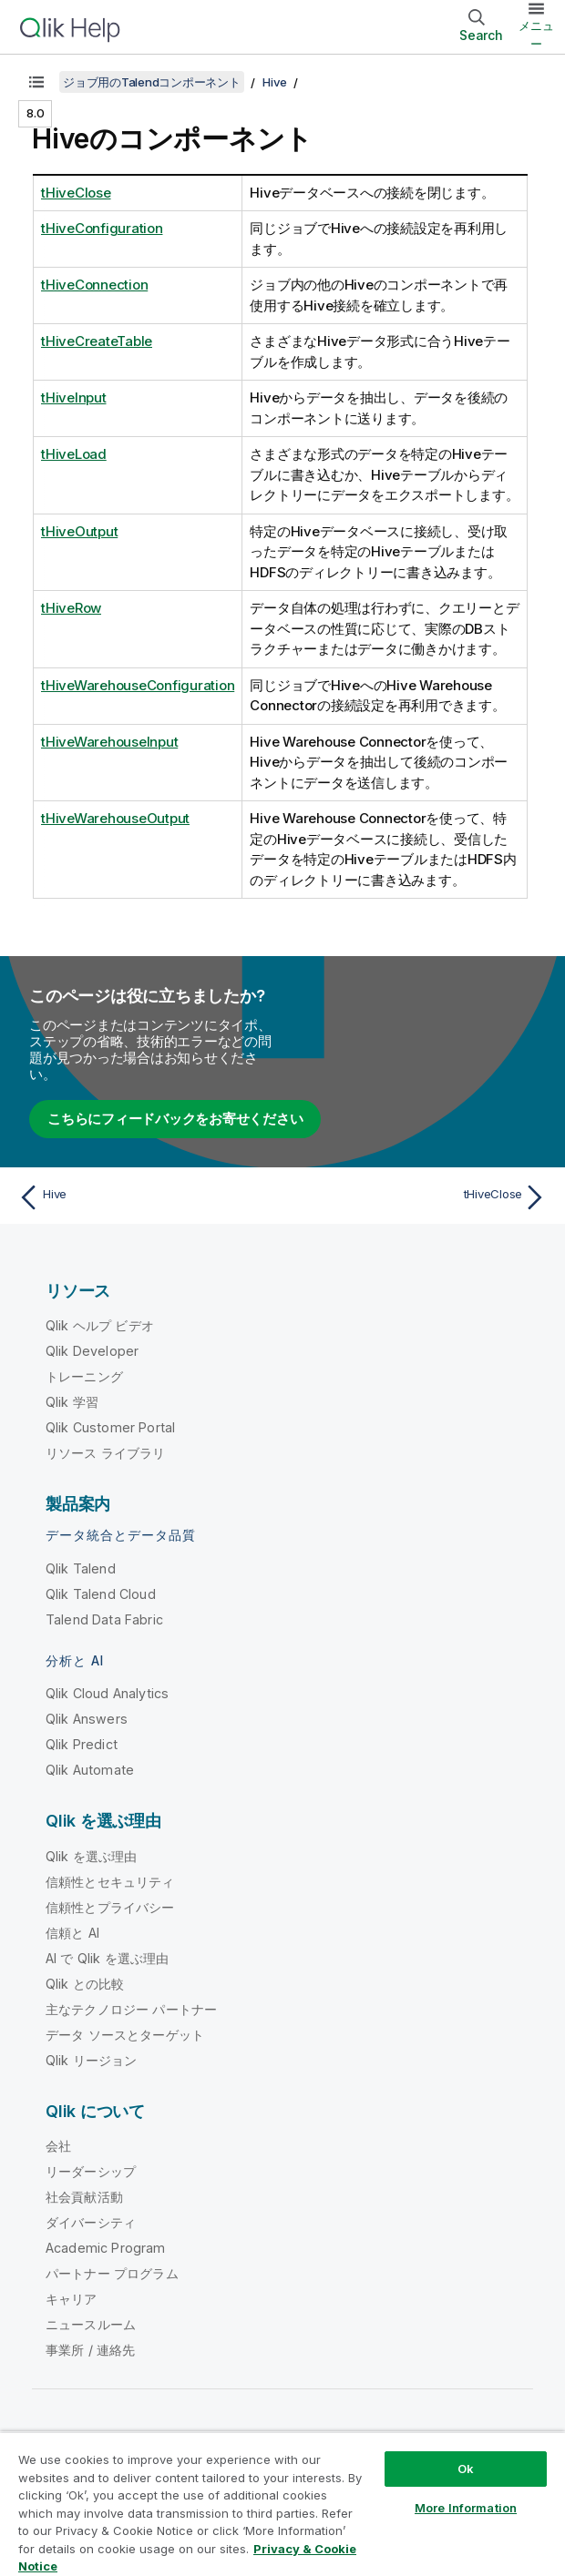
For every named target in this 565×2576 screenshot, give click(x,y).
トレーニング (84, 1376)
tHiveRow (71, 607)
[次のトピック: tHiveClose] (419, 1197)
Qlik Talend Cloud (101, 1594)
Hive (274, 82)
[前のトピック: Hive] (145, 1197)
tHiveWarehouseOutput (115, 818)
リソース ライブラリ (106, 1453)
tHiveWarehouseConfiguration (137, 685)
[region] (282, 2503)
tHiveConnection (94, 284)
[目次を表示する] (36, 82)
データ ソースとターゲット (125, 2034)
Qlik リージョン (92, 2060)
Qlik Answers (87, 1718)
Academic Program (106, 2247)
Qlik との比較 (85, 1983)
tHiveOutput (79, 531)
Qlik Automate (90, 1769)
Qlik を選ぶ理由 (92, 1856)
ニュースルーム (91, 2324)
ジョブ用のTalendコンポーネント (152, 82)
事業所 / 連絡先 (90, 2349)
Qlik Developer (92, 1351)
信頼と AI (72, 1932)
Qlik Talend (81, 1568)
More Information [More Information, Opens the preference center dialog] (466, 2507)
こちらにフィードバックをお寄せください (175, 1118)
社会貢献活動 (84, 2196)
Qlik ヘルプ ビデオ (100, 1325)
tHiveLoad (74, 454)
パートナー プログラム (112, 2273)
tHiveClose (76, 192)
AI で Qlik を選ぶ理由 (107, 1958)
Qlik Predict (82, 1744)
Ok (465, 2468)
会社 (58, 2145)
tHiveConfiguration (102, 228)
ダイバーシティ (91, 2222)
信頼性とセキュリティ (110, 1881)
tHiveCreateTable (96, 341)
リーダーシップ (91, 2171)
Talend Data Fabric (104, 1619)
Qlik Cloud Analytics (107, 1693)
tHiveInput (74, 397)
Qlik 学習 (72, 1402)
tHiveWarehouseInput (109, 741)
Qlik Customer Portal (110, 1427)
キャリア (72, 2298)
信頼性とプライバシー (110, 1907)
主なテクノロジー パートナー (131, 2009)
